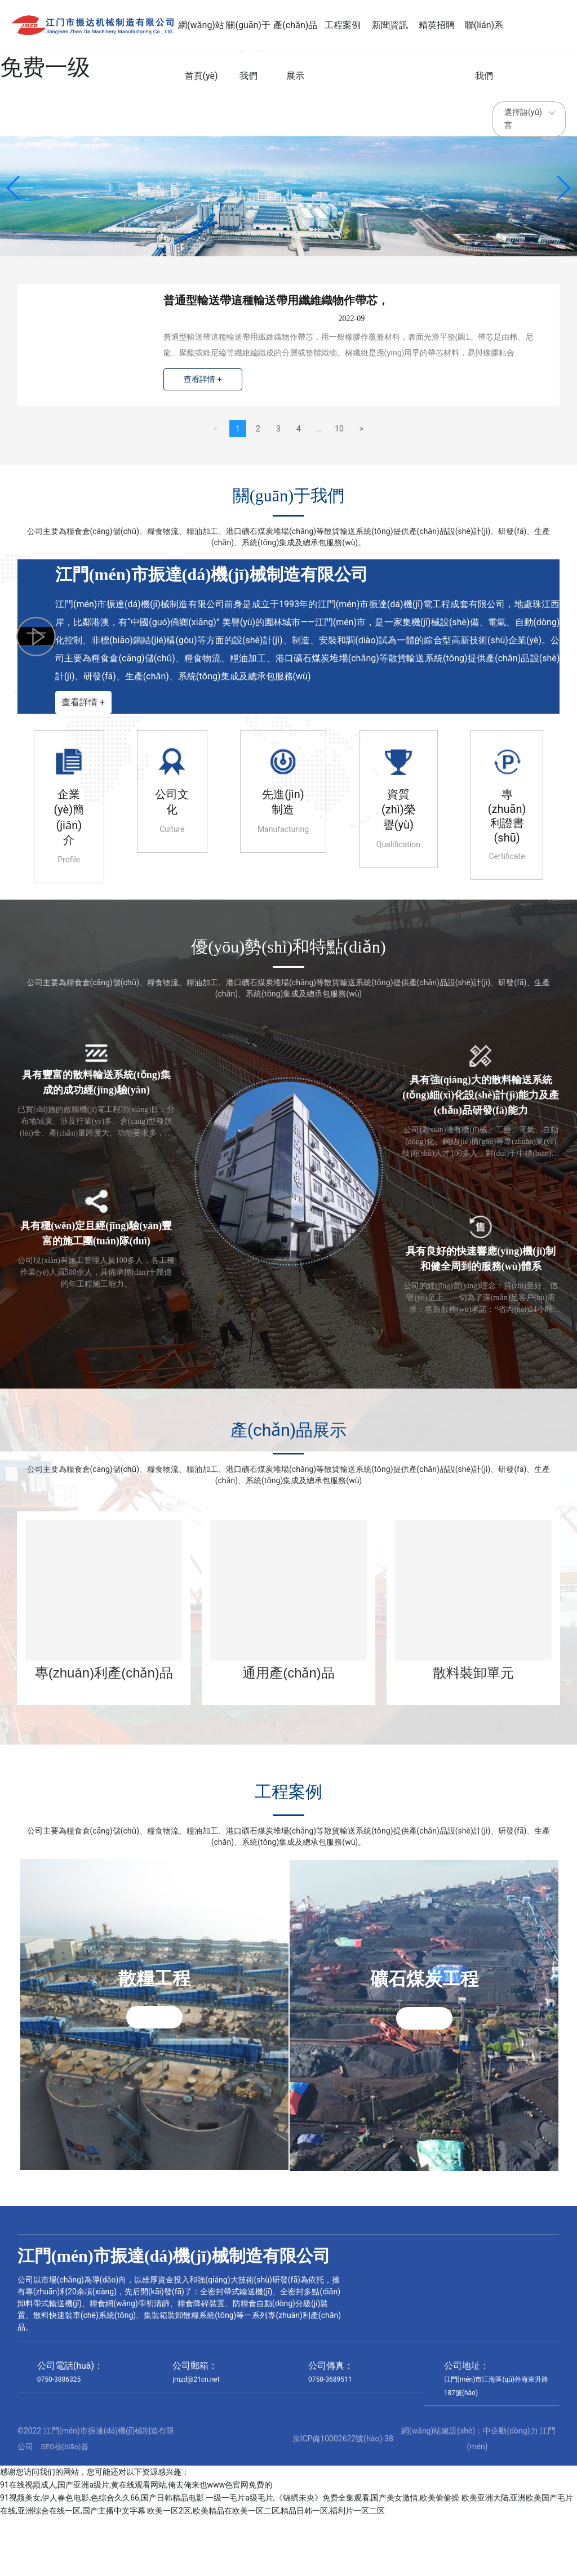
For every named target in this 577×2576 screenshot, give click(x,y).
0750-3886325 (59, 2437)
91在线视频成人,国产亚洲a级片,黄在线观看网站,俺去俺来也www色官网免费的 (136, 2542)
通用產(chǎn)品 (288, 1672)
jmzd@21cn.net (195, 2437)
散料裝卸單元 (473, 1672)
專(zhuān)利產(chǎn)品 (104, 1672)
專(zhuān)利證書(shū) (507, 815)
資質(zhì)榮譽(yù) (398, 809)
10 (339, 428)
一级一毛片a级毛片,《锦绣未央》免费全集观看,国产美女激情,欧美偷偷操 (332, 2556)
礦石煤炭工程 (424, 1987)
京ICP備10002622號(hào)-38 (342, 2496)
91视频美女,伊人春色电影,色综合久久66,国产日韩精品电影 (102, 2556)
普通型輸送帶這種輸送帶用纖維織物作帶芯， (276, 301)
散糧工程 (154, 1987)
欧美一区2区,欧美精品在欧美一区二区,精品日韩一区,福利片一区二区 (266, 2569)
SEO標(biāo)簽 (64, 2505)
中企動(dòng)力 (510, 2488)
